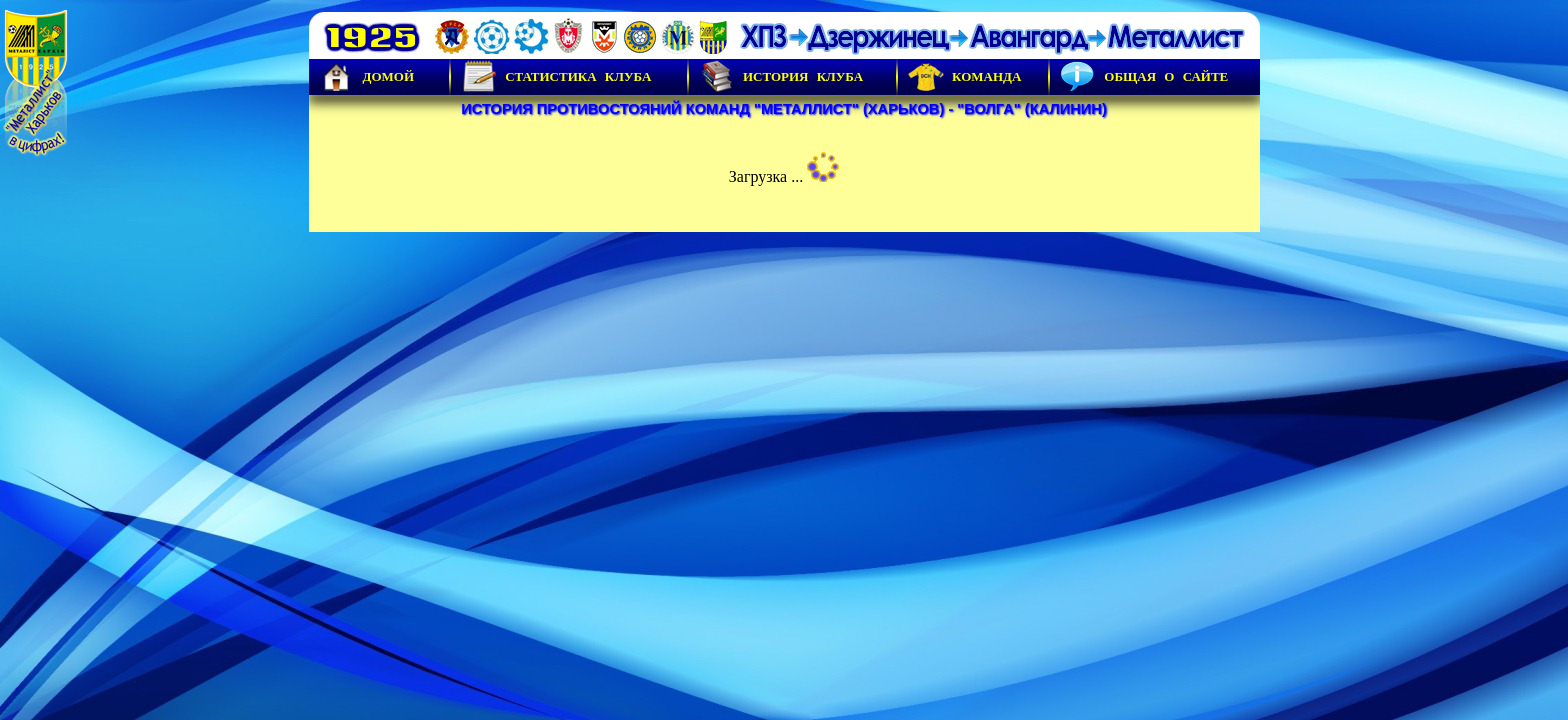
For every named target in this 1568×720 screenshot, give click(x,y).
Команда (964, 77)
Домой (367, 77)
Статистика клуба (556, 77)
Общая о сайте (1144, 77)
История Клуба (781, 77)
